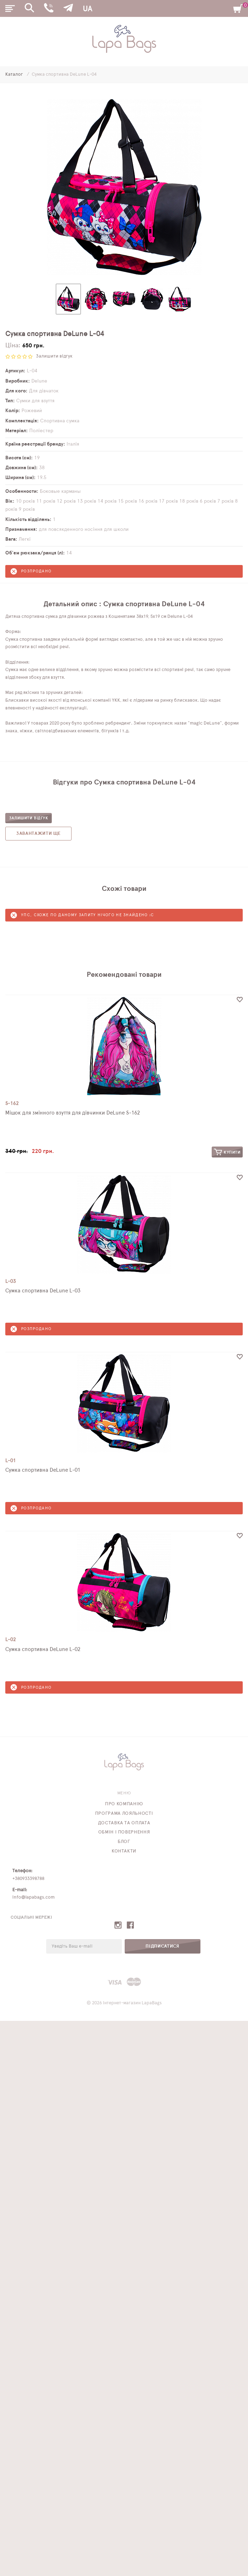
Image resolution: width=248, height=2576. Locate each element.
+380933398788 (28, 1878)
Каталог (14, 74)
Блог (124, 1841)
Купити (227, 1152)
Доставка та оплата (124, 1823)
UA (87, 9)
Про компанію (124, 1804)
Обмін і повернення (124, 1832)
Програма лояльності (124, 1813)
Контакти (124, 1851)
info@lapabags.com (33, 1897)
